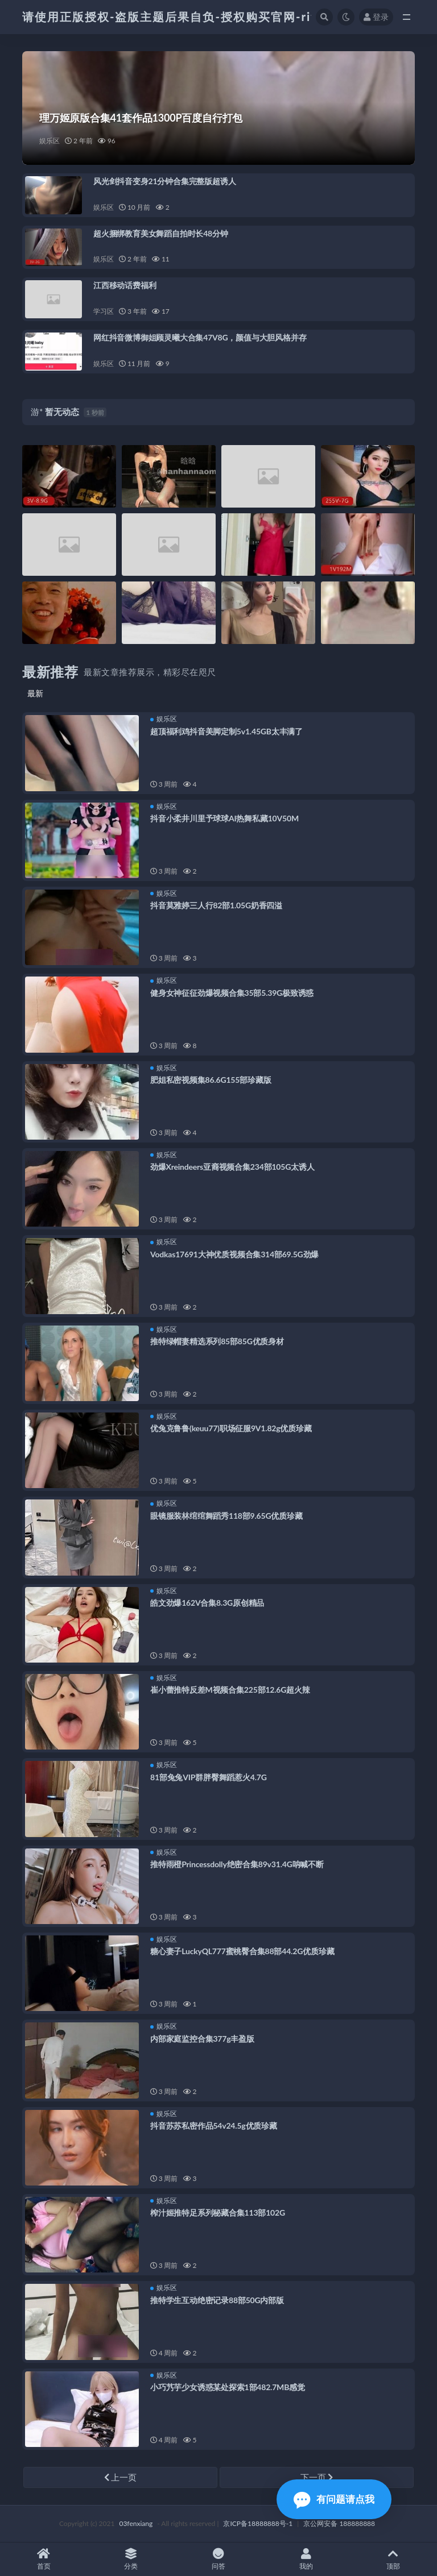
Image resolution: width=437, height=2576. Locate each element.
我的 (306, 2559)
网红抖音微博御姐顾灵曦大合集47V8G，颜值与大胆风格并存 (199, 337)
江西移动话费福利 (124, 285)
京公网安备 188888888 (339, 2523)
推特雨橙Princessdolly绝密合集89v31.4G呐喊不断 (237, 1864)
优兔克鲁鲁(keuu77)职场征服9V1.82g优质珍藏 (231, 1428)
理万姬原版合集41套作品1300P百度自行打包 (140, 117)
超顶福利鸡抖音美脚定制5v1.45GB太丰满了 (226, 731)
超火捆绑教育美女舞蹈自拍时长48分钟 (160, 233)
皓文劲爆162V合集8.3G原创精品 (207, 1602)
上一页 (120, 2477)
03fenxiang (135, 2523)
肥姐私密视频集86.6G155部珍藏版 (210, 1080)
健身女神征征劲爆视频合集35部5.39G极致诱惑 (232, 993)
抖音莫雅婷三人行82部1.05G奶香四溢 (216, 905)
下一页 (316, 2477)
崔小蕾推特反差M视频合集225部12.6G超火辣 (230, 1689)
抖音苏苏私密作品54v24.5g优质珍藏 (213, 2125)
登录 (376, 17)
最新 (35, 693)
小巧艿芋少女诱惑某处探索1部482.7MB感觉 (227, 2387)
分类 (131, 2559)
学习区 (103, 311)
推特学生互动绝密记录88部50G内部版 (217, 2300)
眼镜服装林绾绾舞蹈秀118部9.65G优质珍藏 (226, 1515)
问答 (218, 2559)
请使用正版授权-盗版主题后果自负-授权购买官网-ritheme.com (200, 16)
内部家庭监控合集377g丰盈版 (202, 2038)
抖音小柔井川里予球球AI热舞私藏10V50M (224, 818)
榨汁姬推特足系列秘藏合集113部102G (217, 2212)
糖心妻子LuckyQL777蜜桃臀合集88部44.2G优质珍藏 (242, 1951)
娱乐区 (49, 140)
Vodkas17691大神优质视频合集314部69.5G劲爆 (234, 1254)
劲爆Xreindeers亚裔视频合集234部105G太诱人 (232, 1166)
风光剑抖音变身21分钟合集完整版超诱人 (164, 181)
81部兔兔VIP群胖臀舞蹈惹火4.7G (208, 1777)
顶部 (393, 2559)
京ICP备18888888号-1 (257, 2523)
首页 (44, 2559)
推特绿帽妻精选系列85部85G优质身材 (217, 1341)
